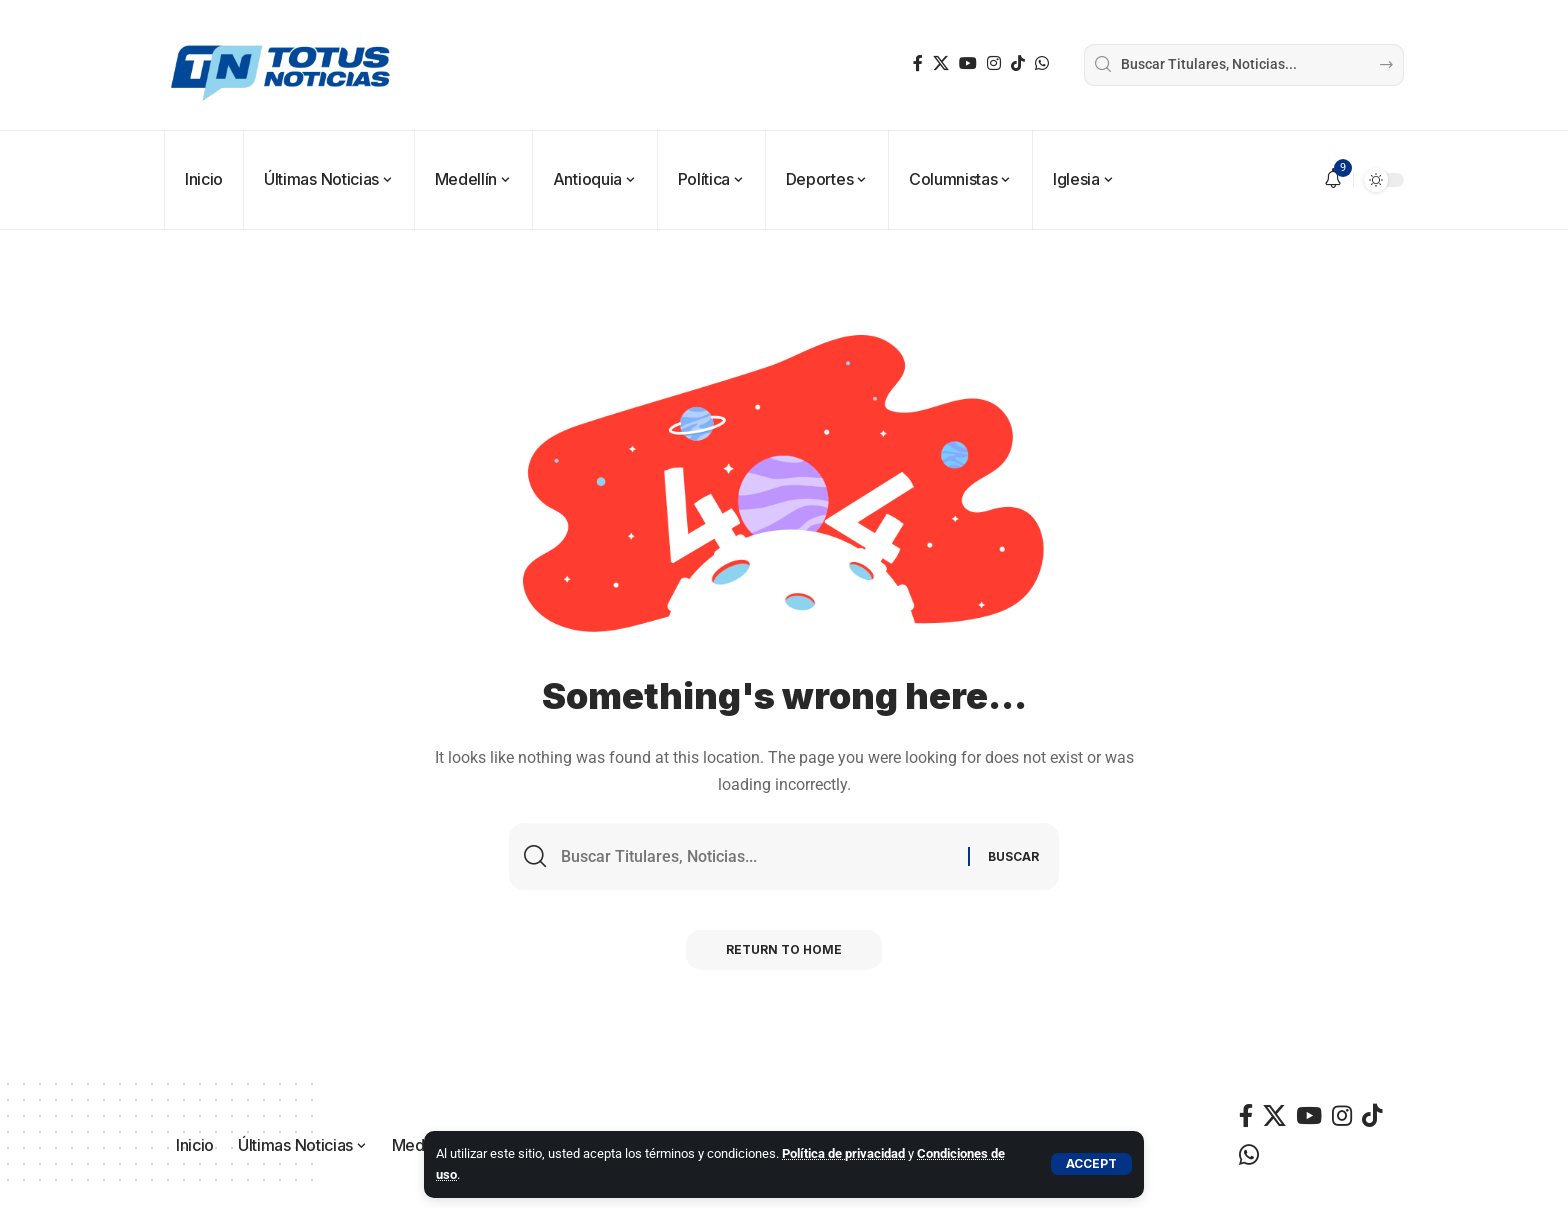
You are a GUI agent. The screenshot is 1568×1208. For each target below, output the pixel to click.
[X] (941, 63)
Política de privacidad (843, 1153)
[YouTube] (968, 63)
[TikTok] (1018, 63)
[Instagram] (994, 63)
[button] (1091, 1164)
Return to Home (784, 949)
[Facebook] (918, 63)
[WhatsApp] (1042, 63)
